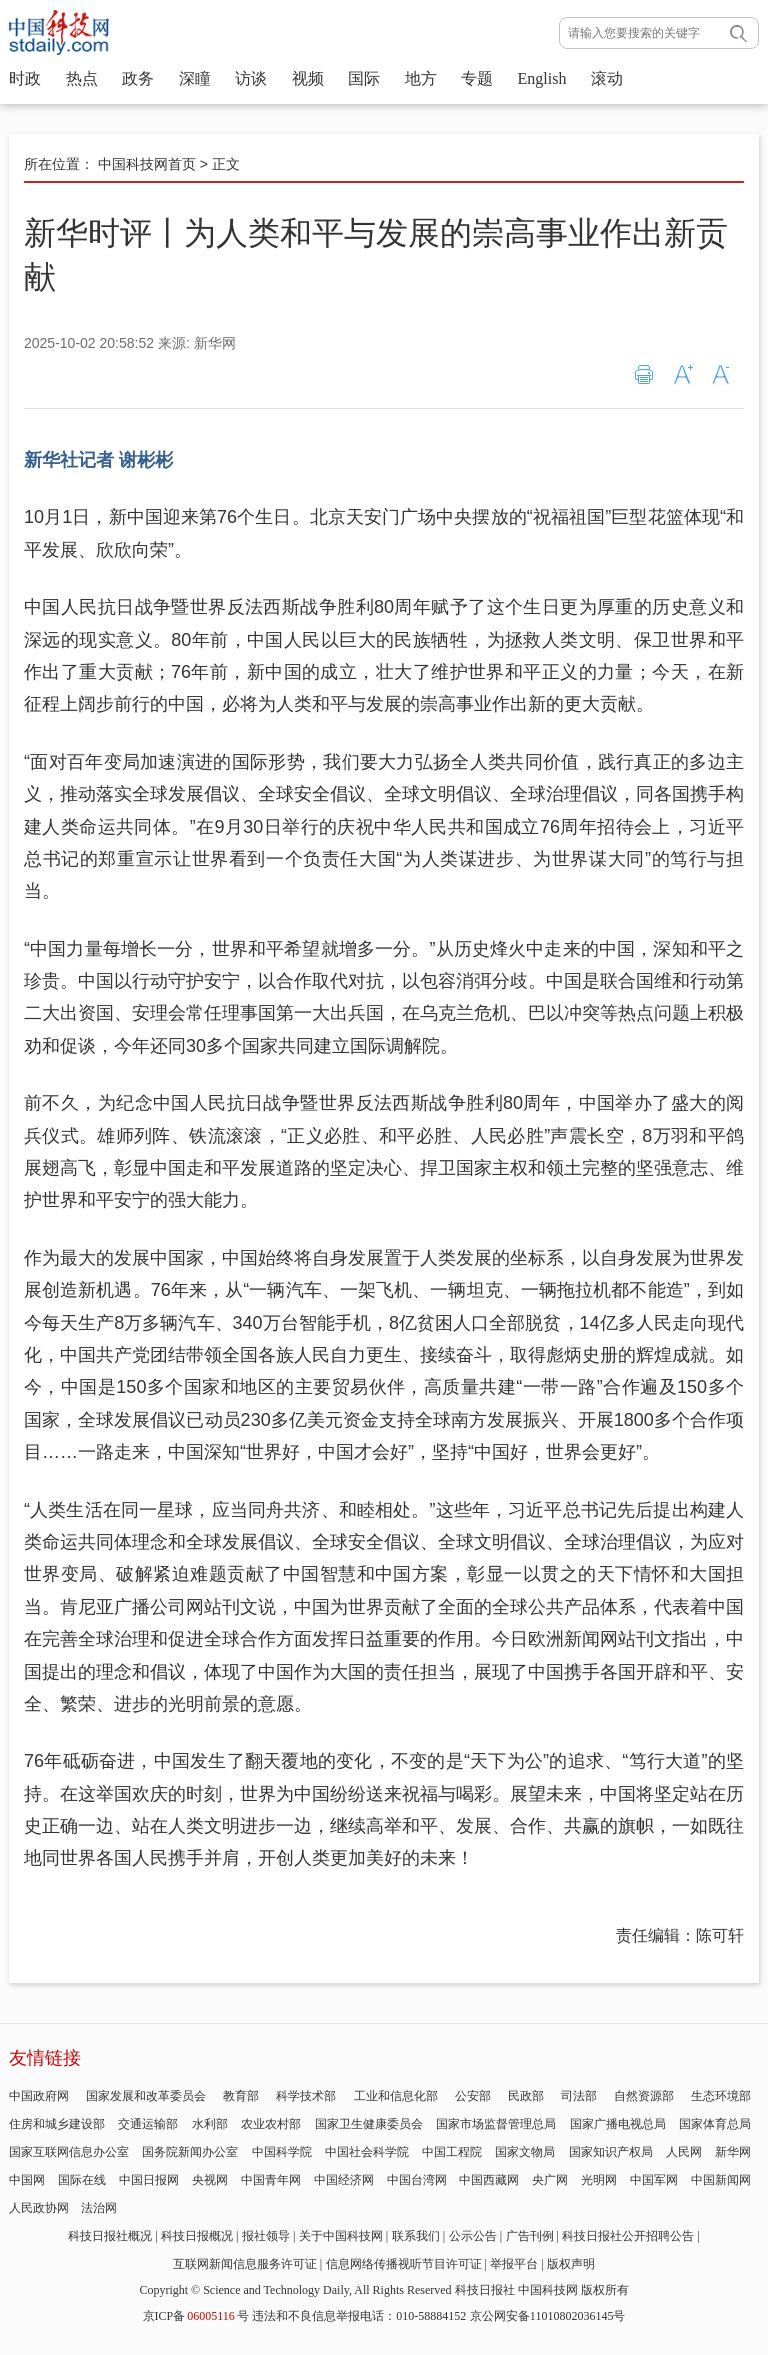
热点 (82, 78)
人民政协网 (39, 2208)
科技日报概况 (197, 2236)
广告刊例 (530, 2236)
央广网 (550, 2180)
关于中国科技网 (341, 2236)
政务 (138, 78)
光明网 (599, 2180)
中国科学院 (282, 2152)
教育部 (241, 2096)
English (542, 78)
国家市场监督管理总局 (496, 2124)
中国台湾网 (417, 2180)
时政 (25, 78)
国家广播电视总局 (618, 2124)
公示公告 (473, 2236)
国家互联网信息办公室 (69, 2152)
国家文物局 (525, 2152)
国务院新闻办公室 (190, 2152)
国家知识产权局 (611, 2152)
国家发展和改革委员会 (146, 2096)
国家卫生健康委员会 (369, 2124)
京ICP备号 (196, 2316)
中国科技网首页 (147, 164)
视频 (308, 78)
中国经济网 (344, 2180)
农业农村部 (271, 2124)
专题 (477, 78)
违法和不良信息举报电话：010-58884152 (359, 2316)
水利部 (210, 2124)
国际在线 (82, 2180)
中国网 (27, 2180)
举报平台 (514, 2264)
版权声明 (571, 2264)
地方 (421, 78)
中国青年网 (271, 2180)
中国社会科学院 (367, 2152)
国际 (364, 78)
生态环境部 (721, 2096)
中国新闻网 (721, 2180)
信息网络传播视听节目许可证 (404, 2264)
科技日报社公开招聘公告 (628, 2236)
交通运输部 (148, 2124)
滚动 (607, 78)
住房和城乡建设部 (57, 2124)
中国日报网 (149, 2180)
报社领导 (266, 2236)
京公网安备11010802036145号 (548, 2316)
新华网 (733, 2152)
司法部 (579, 2096)
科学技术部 (306, 2096)
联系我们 (416, 2236)
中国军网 (654, 2180)
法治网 (99, 2208)
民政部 (526, 2096)
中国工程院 (452, 2152)
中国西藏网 (489, 2180)
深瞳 (195, 78)
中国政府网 (39, 2096)
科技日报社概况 (110, 2236)
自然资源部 (644, 2096)
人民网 (684, 2152)
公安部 (473, 2096)
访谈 (251, 78)
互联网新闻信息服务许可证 (245, 2264)
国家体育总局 (715, 2124)
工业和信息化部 (396, 2096)
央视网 (210, 2180)
